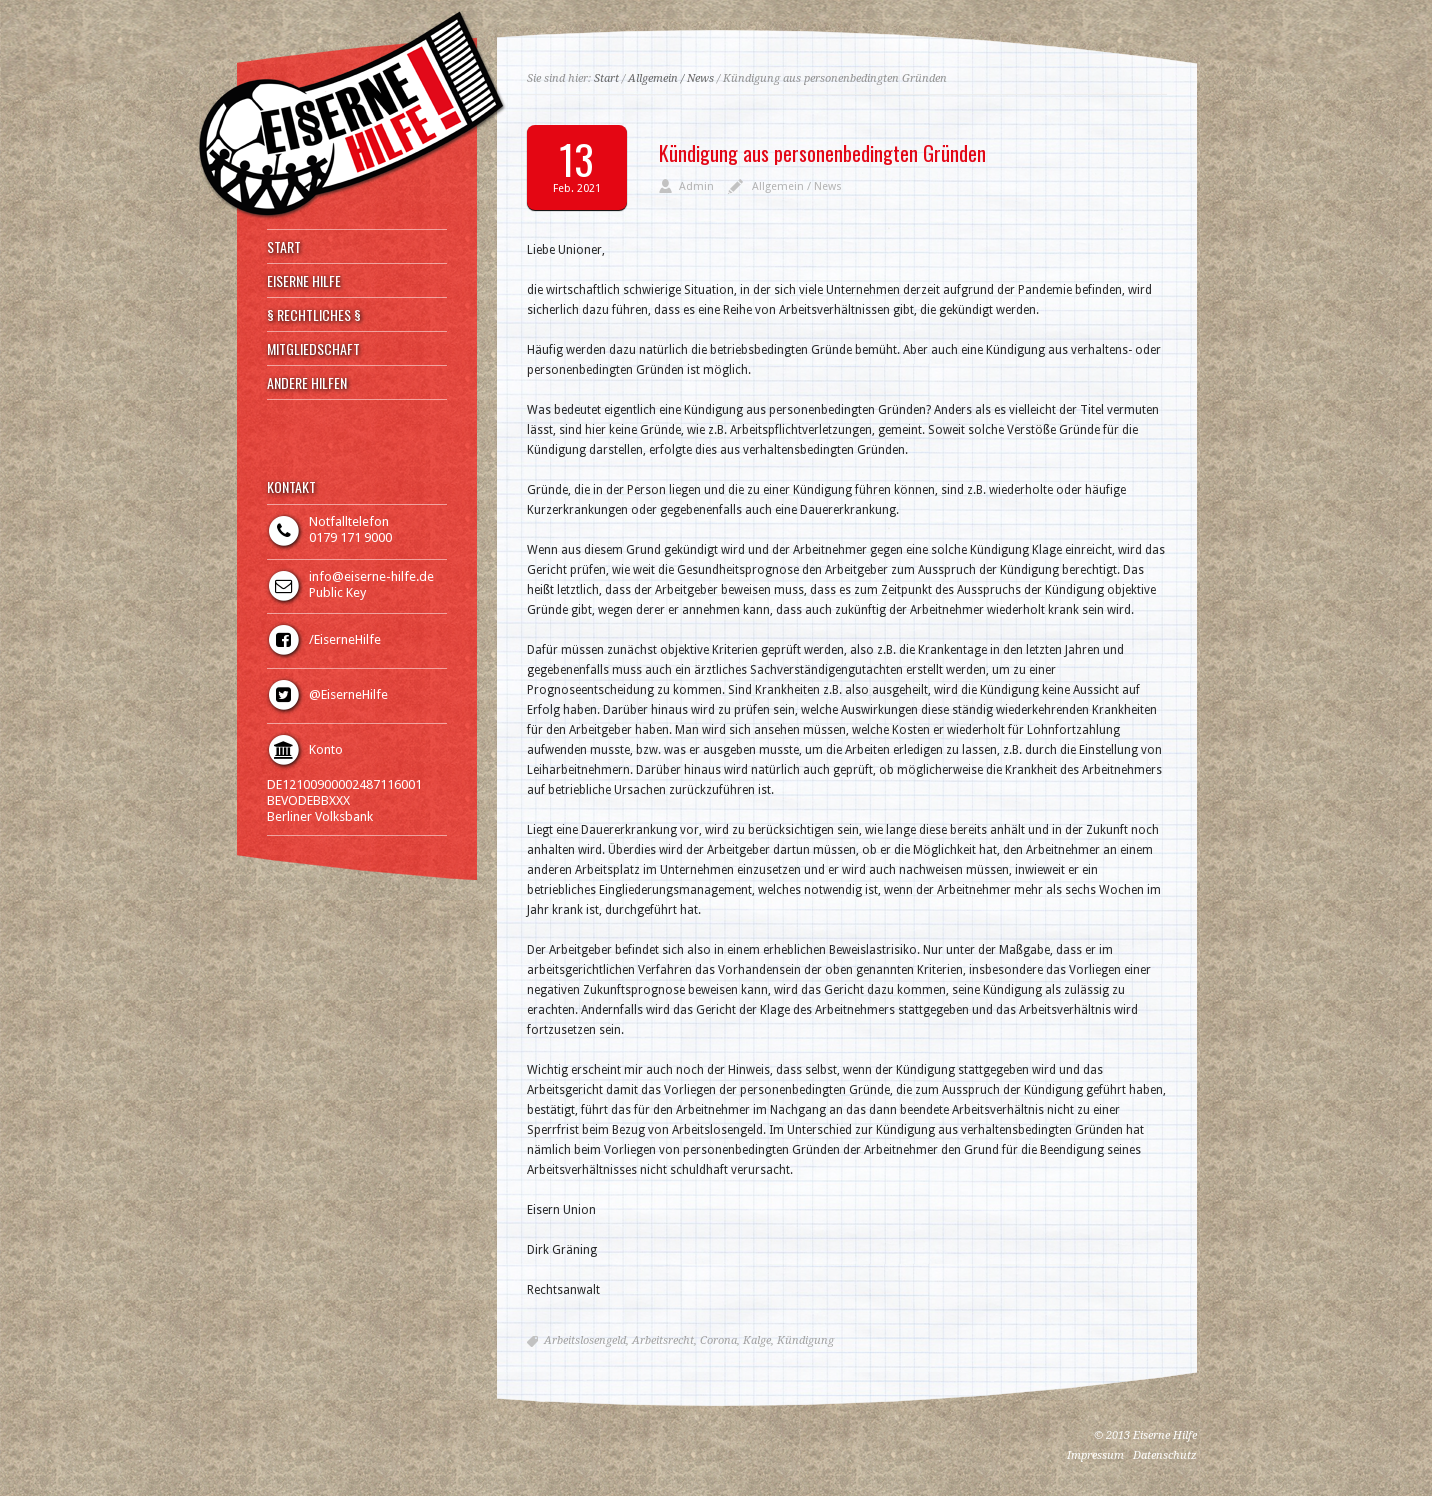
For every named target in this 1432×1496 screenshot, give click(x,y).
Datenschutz (1165, 1455)
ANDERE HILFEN (307, 383)
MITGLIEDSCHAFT (313, 349)
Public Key (337, 592)
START (284, 247)
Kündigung (805, 1340)
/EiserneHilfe (345, 639)
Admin (696, 186)
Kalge (757, 1340)
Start (606, 78)
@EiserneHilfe (348, 694)
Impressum (1095, 1455)
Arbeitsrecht (663, 1340)
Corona (718, 1340)
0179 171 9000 (350, 537)
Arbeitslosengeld (585, 1340)
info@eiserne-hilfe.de (371, 576)
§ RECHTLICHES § (314, 315)
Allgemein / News (671, 78)
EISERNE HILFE (304, 281)
